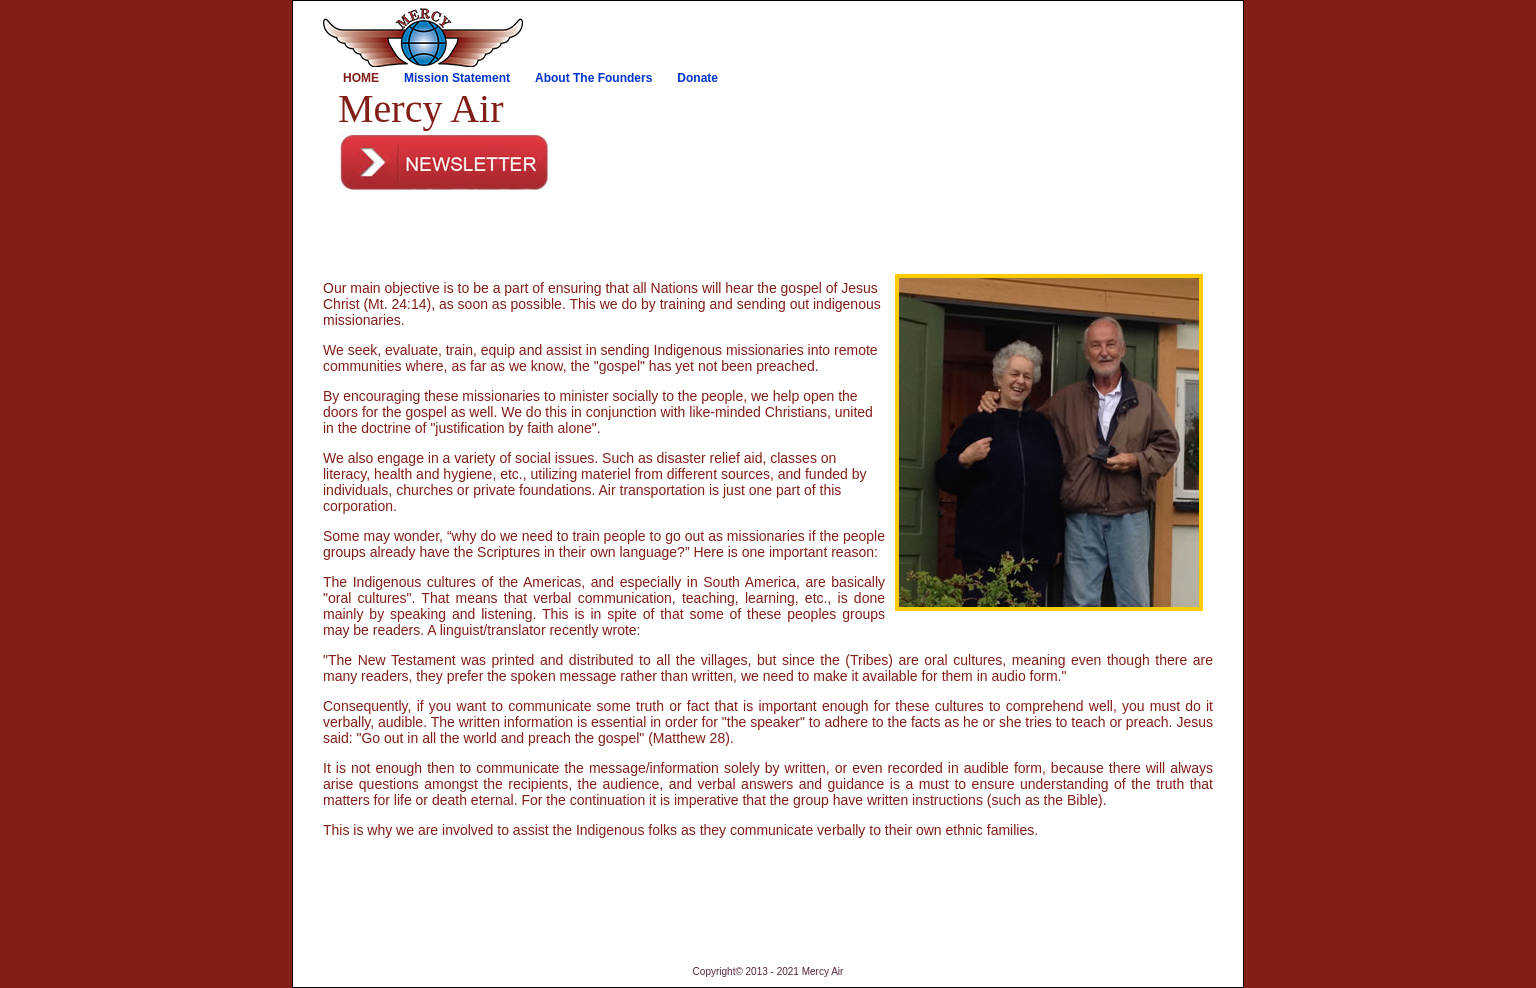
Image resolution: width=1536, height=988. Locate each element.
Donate (697, 78)
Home (361, 78)
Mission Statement (457, 78)
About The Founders (593, 78)
